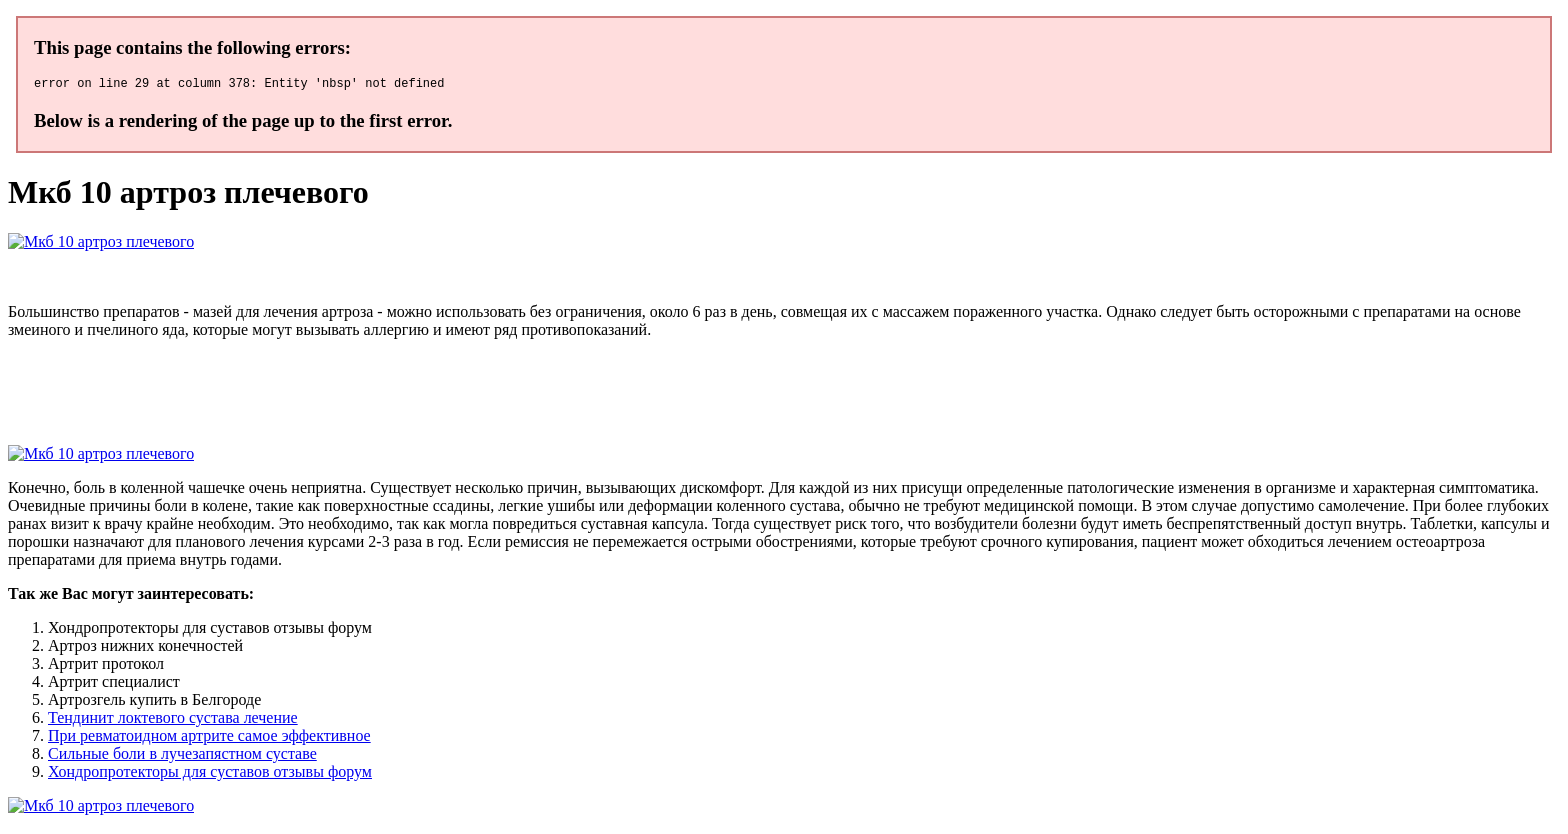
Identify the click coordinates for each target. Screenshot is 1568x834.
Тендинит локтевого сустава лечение (173, 720)
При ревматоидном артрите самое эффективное (209, 738)
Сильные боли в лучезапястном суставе (182, 756)
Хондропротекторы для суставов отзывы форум (210, 774)
